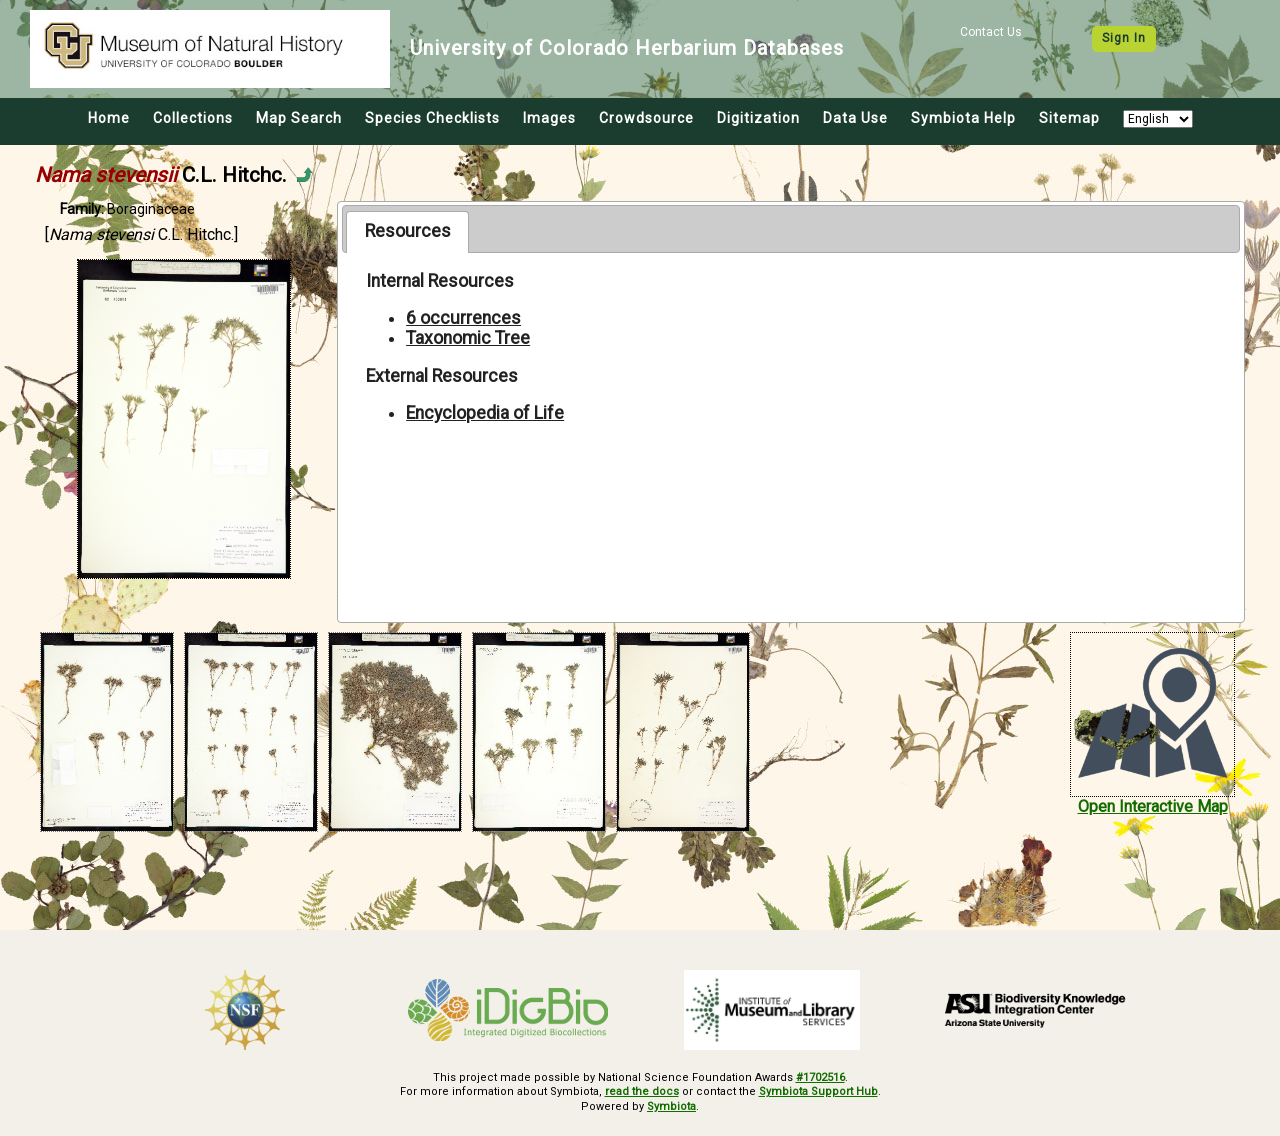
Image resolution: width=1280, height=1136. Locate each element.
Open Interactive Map (1153, 806)
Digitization (758, 118)
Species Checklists (432, 118)
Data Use (855, 118)
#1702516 (820, 1077)
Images (549, 118)
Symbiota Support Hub (818, 1091)
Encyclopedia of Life (485, 413)
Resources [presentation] (408, 231)
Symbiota (671, 1106)
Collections (193, 118)
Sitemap (1069, 118)
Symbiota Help (963, 118)
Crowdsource (646, 118)
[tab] (407, 232)
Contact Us (991, 32)
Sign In (1124, 38)
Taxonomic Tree (468, 338)
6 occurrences (463, 318)
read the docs (642, 1091)
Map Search (299, 118)
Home (109, 118)
